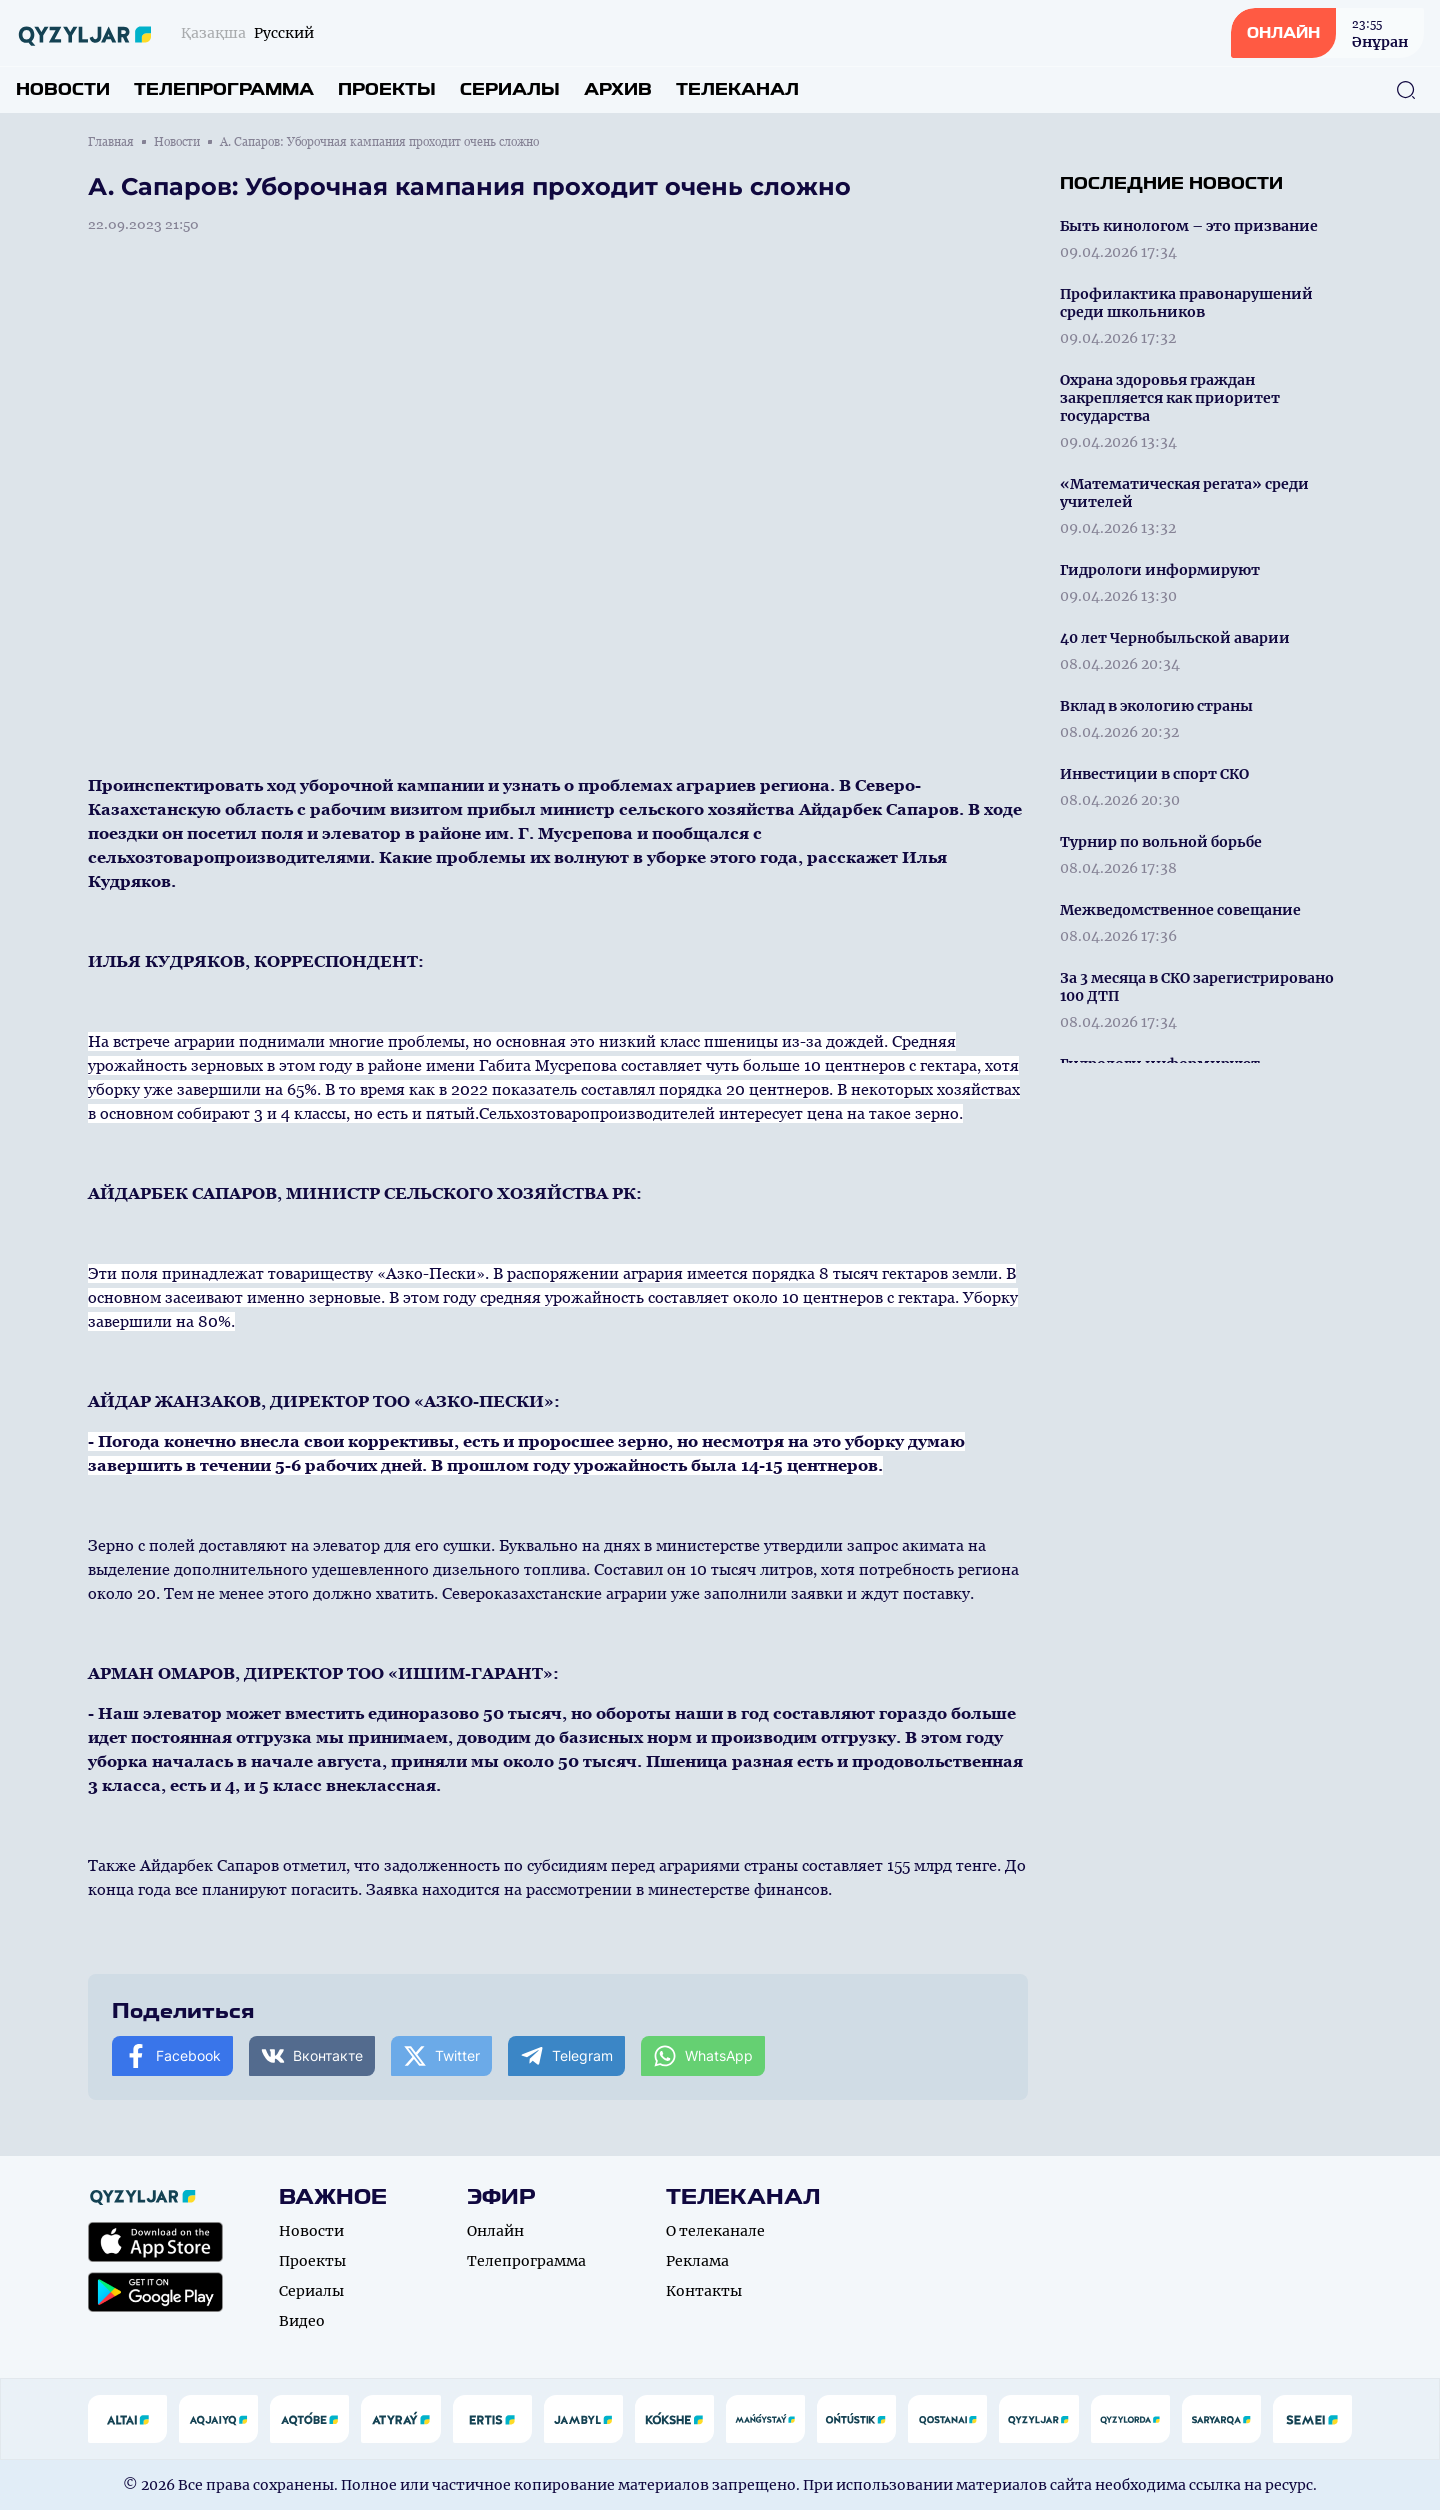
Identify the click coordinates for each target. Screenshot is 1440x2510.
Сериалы (510, 89)
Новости (63, 89)
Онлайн (495, 2231)
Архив (618, 89)
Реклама (697, 2261)
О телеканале (715, 2231)
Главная (111, 142)
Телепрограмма (224, 89)
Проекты (387, 89)
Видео (302, 2321)
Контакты (704, 2291)
